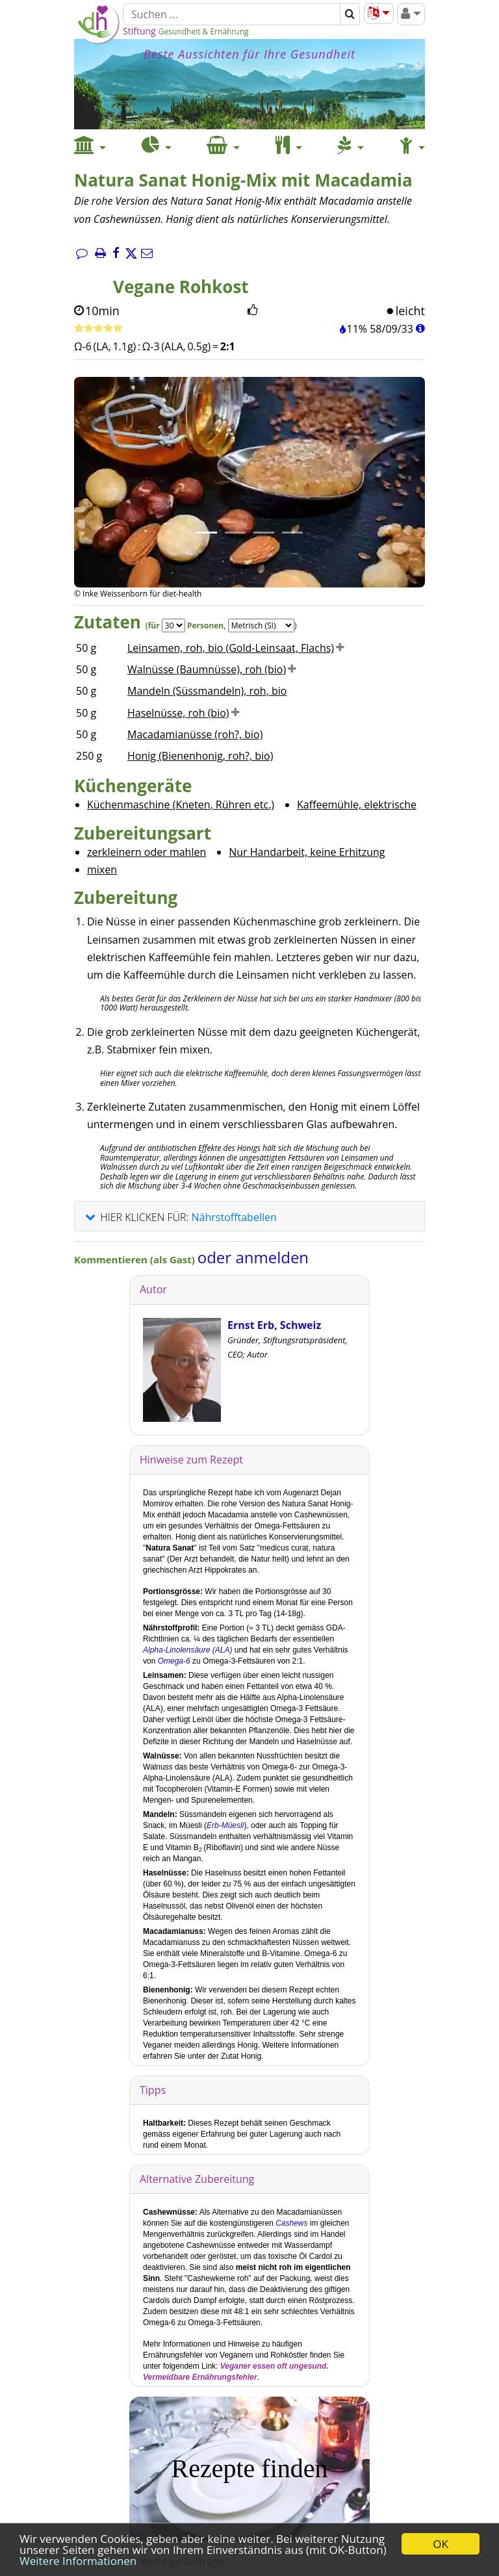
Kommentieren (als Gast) (136, 1259)
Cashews (291, 2223)
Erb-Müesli (225, 1825)
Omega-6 (174, 1661)
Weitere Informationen (77, 2560)
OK (440, 2543)
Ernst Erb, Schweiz (274, 1325)
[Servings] (173, 625)
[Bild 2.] (235, 532)
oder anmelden (253, 1257)
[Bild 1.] (206, 532)
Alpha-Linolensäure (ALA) (187, 1650)
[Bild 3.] (264, 532)
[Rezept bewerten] (98, 329)
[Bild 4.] (292, 532)
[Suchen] (231, 14)
